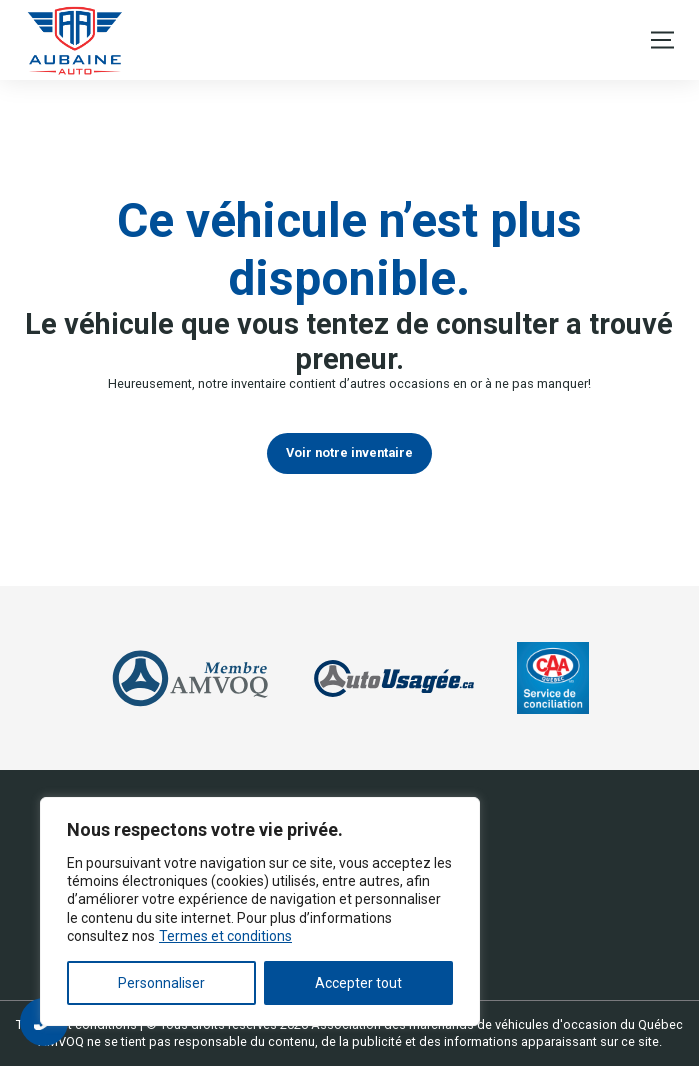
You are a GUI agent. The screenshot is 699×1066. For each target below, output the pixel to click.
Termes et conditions (225, 936)
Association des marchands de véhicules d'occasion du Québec (497, 1024)
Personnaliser (161, 983)
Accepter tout (358, 983)
